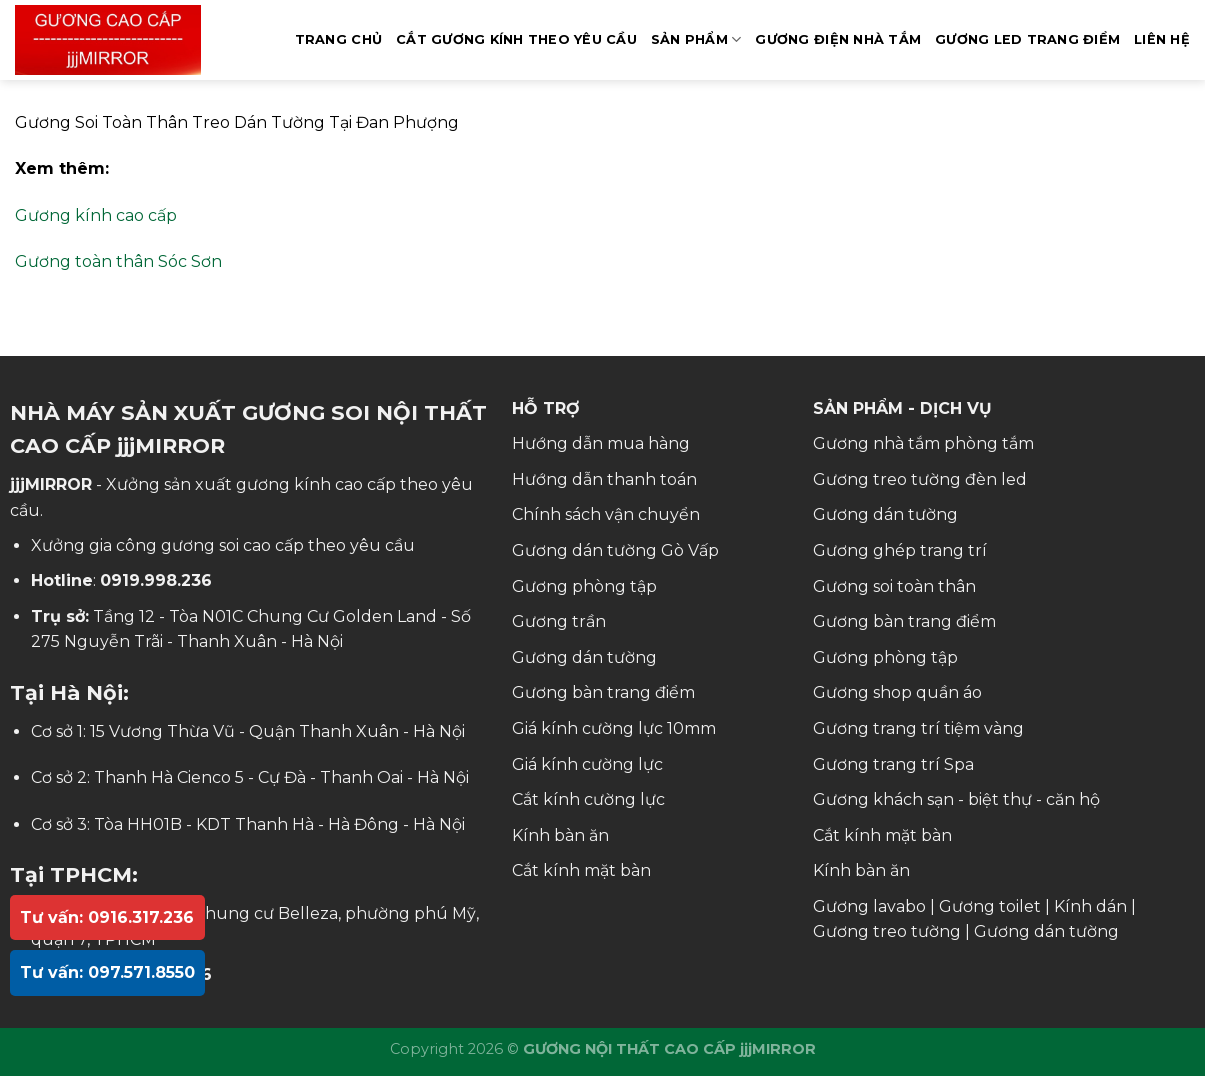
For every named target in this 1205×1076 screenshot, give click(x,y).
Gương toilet (990, 906)
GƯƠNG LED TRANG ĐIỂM (1027, 39)
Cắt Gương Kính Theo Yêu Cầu (516, 39)
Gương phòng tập (584, 586)
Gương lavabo (869, 906)
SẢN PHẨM (696, 39)
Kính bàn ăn (560, 835)
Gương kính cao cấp (96, 215)
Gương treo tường (887, 931)
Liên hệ (1162, 39)
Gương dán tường (584, 657)
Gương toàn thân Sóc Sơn (118, 261)
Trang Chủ (338, 39)
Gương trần (559, 621)
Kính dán (1090, 906)
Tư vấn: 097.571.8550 (107, 972)
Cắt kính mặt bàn (581, 870)
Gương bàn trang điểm (603, 692)
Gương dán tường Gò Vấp (615, 550)
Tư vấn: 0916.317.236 (107, 917)
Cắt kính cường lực (588, 799)
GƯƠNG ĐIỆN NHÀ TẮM (838, 39)
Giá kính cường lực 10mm (614, 728)
